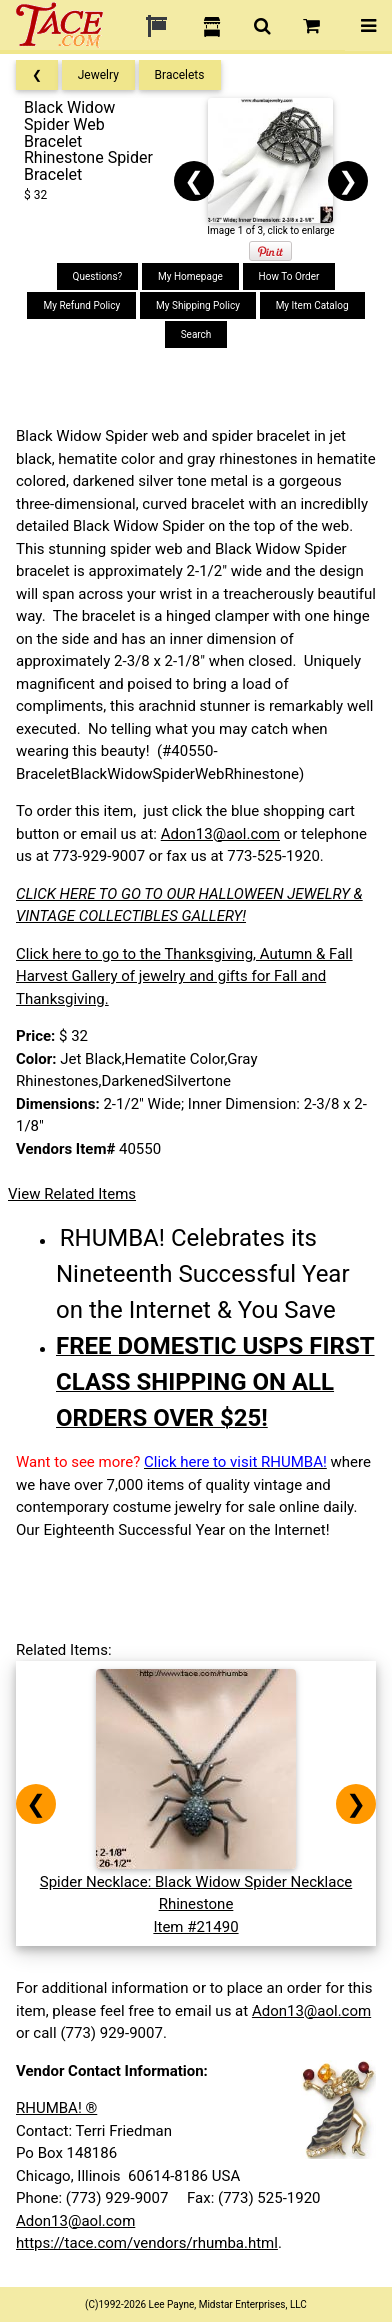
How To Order (289, 276)
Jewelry (98, 75)
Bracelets (180, 75)
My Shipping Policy (198, 305)
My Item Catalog (312, 305)
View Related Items (72, 1194)
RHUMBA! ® (56, 2108)
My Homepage (190, 276)
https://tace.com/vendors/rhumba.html (147, 2243)
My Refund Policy (81, 305)
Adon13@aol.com (220, 834)
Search (196, 334)
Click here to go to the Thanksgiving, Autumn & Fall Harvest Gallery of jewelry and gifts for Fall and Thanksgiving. (184, 976)
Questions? (98, 276)
